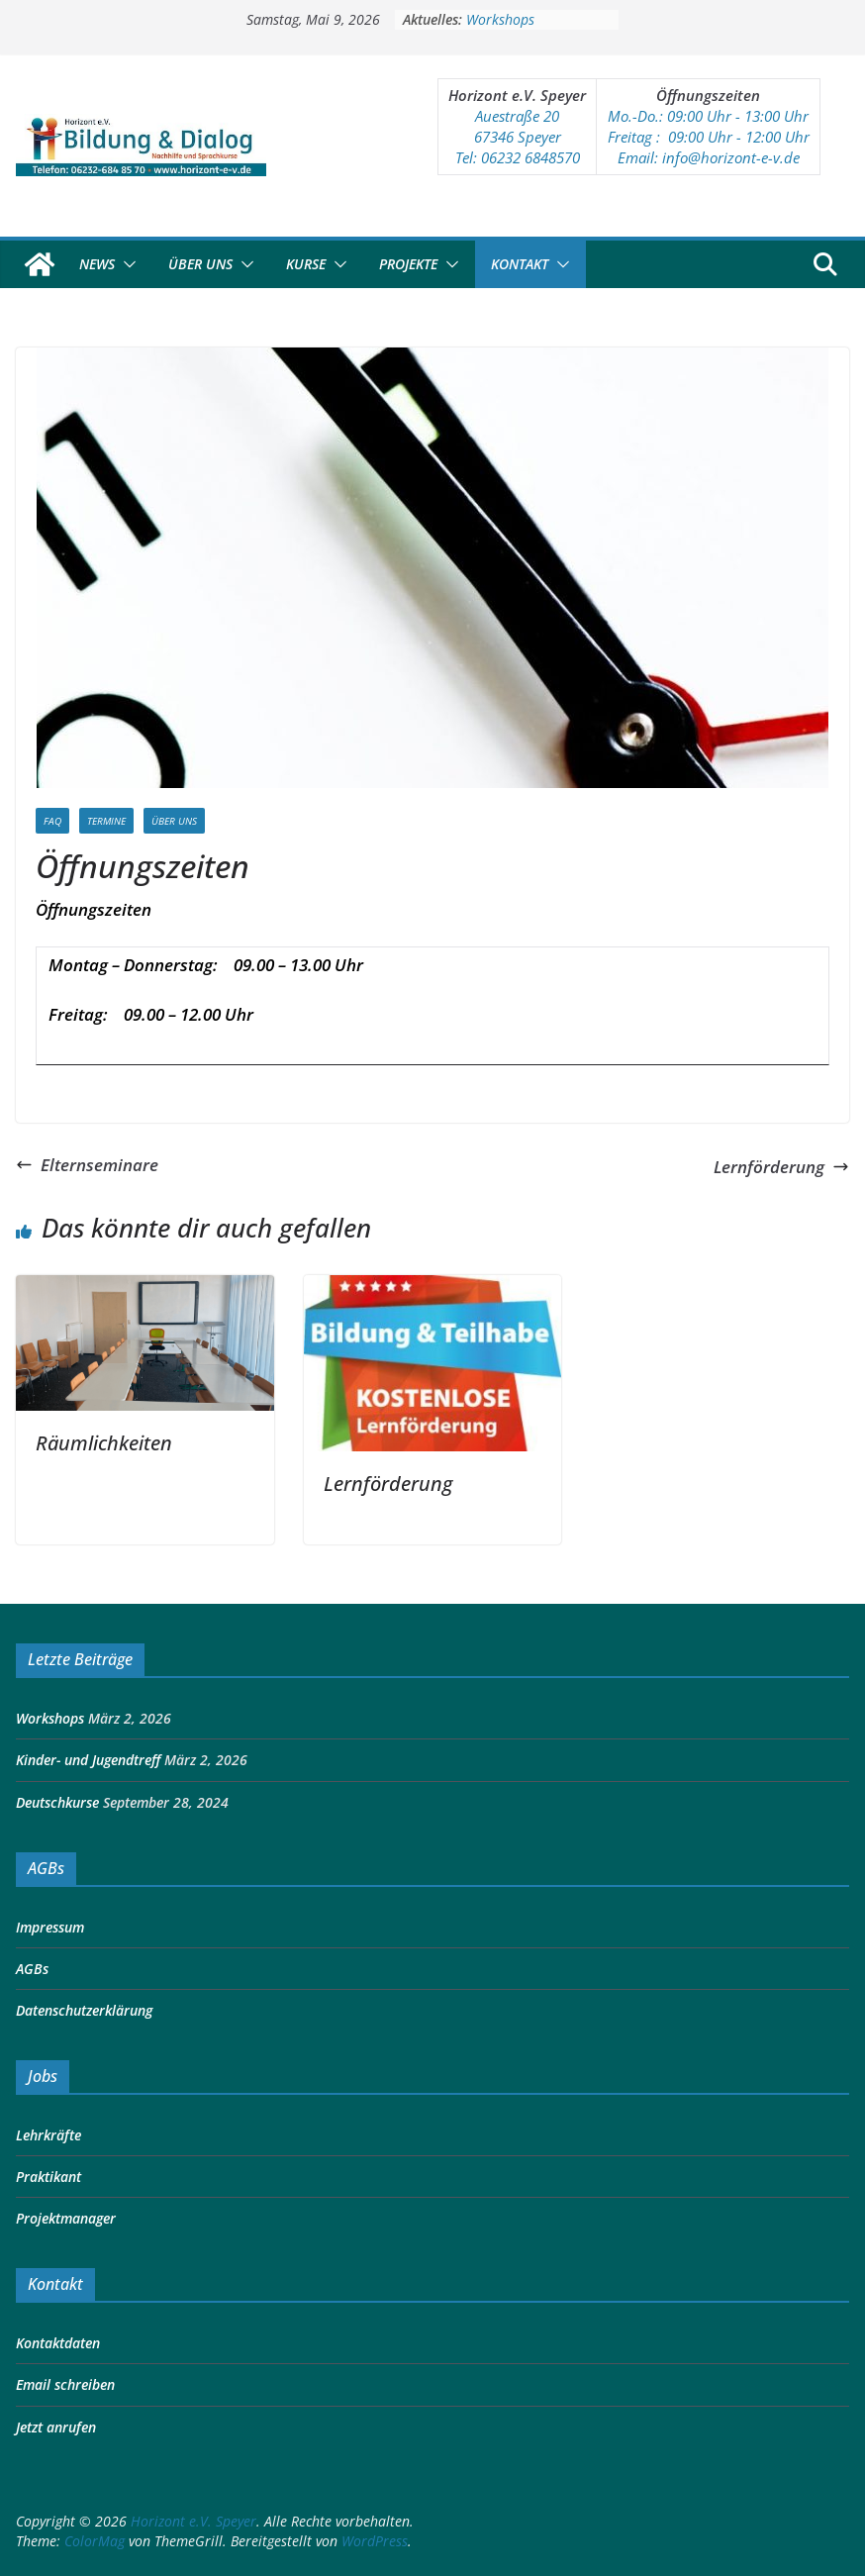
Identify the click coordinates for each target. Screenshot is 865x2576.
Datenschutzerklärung (84, 2010)
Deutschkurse (57, 1802)
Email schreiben (65, 2384)
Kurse (306, 263)
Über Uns (200, 263)
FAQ (52, 821)
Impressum (50, 1927)
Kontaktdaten (58, 2342)
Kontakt (519, 263)
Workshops (500, 19)
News (97, 263)
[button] (126, 264)
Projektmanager (66, 2218)
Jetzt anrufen (56, 2427)
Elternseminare (87, 1164)
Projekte (408, 263)
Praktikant (48, 2176)
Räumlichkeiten (104, 1443)
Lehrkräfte (48, 2135)
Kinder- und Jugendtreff (88, 1759)
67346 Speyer (517, 137)
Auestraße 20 (517, 116)
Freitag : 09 (646, 137)
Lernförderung (781, 1166)
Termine (106, 821)
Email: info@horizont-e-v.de (709, 157)
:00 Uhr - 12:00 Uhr (747, 137)
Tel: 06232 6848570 (517, 157)
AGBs (32, 1968)
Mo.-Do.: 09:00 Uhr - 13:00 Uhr (708, 116)
